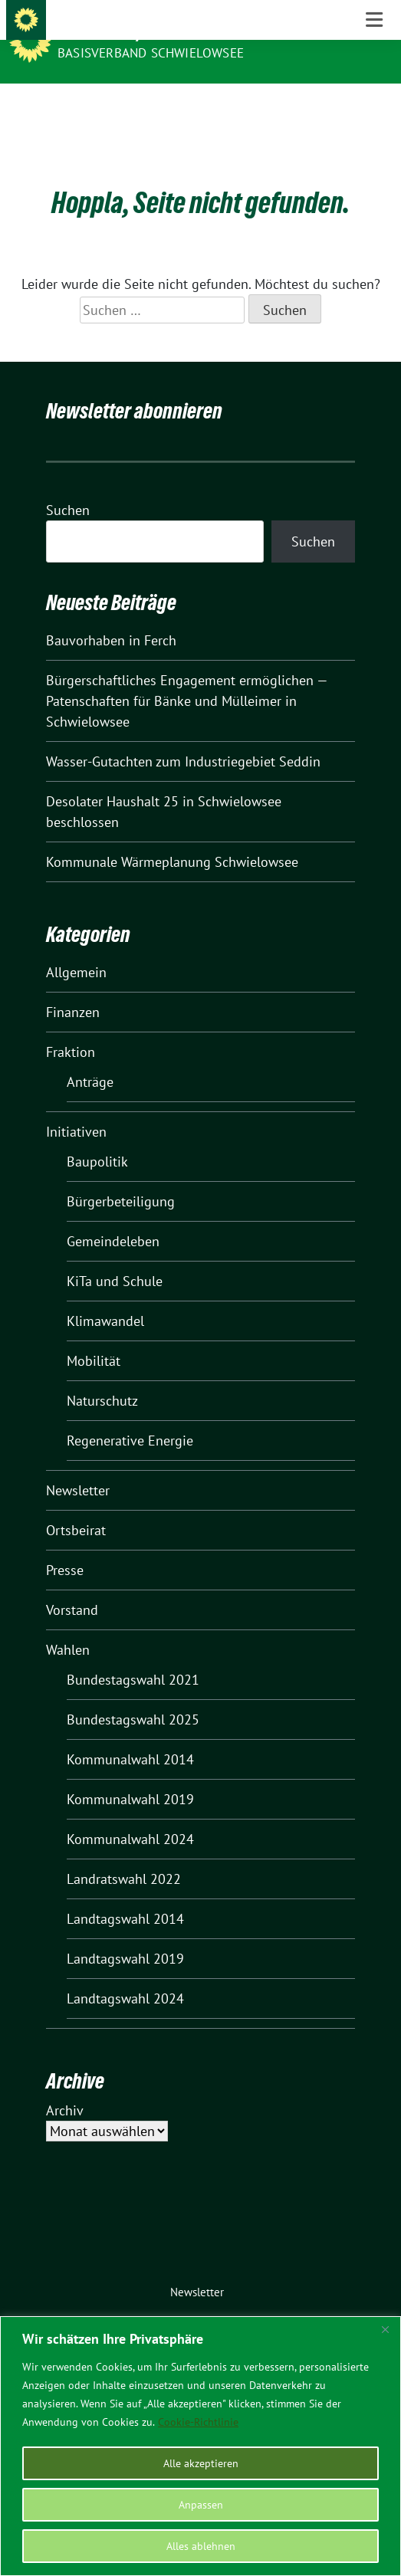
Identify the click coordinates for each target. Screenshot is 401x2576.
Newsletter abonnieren (134, 387)
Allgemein (76, 948)
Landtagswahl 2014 (125, 1895)
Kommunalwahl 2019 (130, 1775)
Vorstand (72, 1586)
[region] (200, 2446)
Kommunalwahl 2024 (130, 1815)
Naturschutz (102, 1377)
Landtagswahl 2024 (125, 1975)
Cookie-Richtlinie (198, 2422)
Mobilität (93, 1337)
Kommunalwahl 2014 (130, 1735)
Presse (65, 1546)
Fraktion (70, 1028)
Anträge (90, 1058)
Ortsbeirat (76, 1506)
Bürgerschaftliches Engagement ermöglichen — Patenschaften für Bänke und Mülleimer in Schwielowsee (186, 677)
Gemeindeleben (113, 1217)
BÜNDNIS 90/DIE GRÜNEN (140, 32)
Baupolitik (97, 1138)
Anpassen (201, 2505)
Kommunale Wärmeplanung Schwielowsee (172, 838)
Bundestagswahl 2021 (133, 1656)
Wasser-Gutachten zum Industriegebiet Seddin (183, 738)
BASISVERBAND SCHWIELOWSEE (151, 52)
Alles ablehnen (200, 2546)
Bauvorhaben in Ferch (111, 616)
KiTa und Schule (115, 1257)
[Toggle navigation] (374, 107)
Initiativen (76, 1108)
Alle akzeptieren (200, 2463)
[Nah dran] (385, 2329)
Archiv (65, 2086)
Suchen (68, 486)
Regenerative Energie (130, 1417)
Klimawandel (105, 1297)
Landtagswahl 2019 (125, 1935)
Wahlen (68, 1626)
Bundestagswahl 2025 (133, 1696)
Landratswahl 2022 (124, 1855)
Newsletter (78, 1466)
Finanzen (73, 988)
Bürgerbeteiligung (121, 1177)
